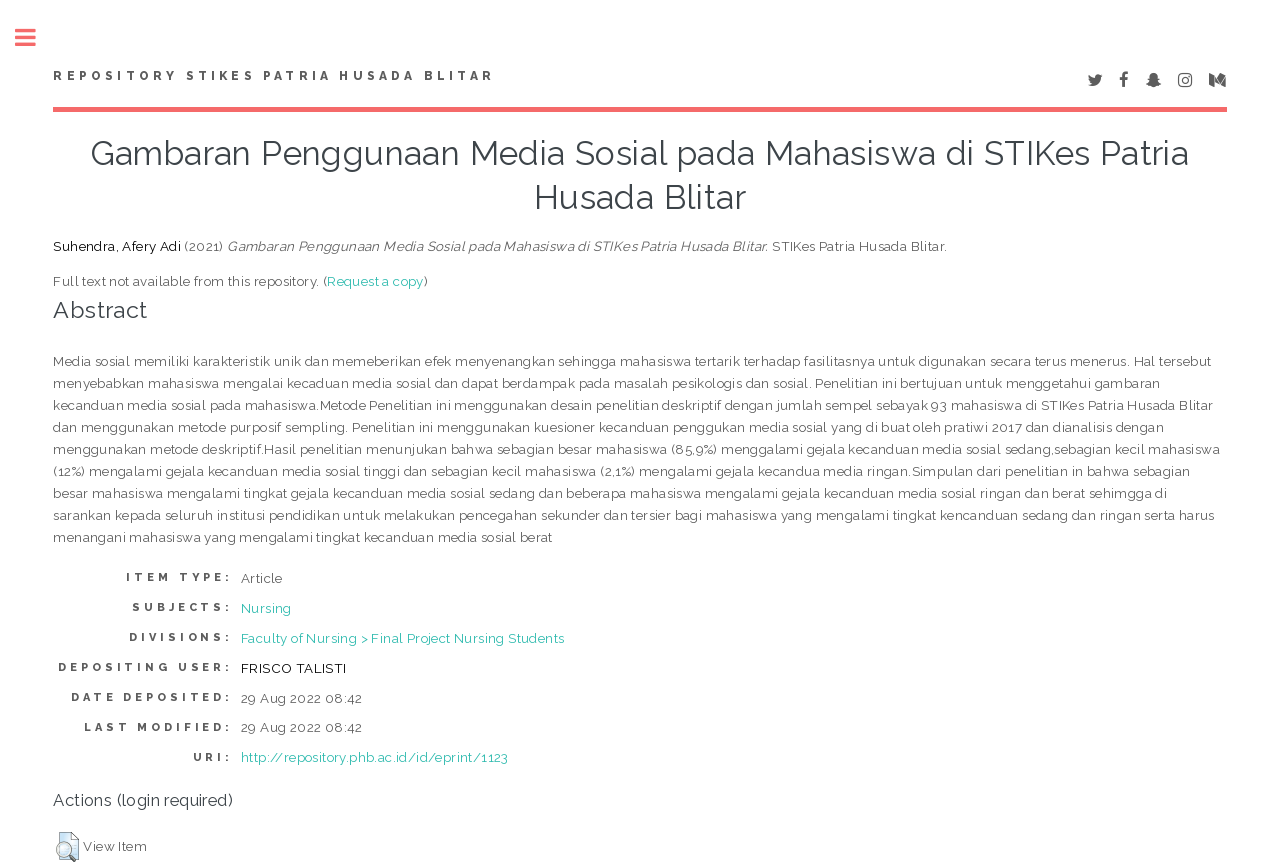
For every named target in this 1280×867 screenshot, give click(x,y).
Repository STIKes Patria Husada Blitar (274, 76)
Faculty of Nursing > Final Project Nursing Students (402, 638)
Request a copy (375, 281)
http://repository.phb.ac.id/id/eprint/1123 (375, 757)
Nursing (266, 608)
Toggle (36, 37)
